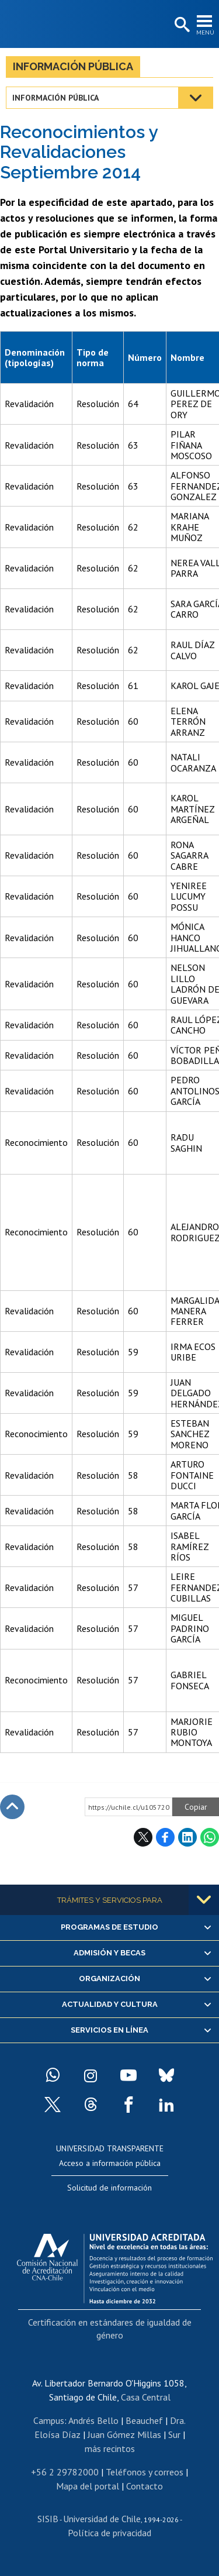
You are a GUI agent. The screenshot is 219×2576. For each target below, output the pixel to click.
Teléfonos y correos (144, 2472)
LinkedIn (187, 1837)
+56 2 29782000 (65, 2472)
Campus (48, 2420)
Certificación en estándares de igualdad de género (110, 2328)
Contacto (144, 2486)
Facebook (165, 1837)
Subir (12, 1807)
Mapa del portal (87, 2486)
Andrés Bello (93, 2420)
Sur (174, 2434)
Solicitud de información (109, 2187)
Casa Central (146, 2397)
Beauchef (144, 2420)
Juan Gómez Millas (124, 2434)
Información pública (73, 66)
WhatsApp (209, 1837)
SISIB (47, 2519)
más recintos (110, 2448)
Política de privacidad (109, 2533)
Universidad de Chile (102, 2519)
